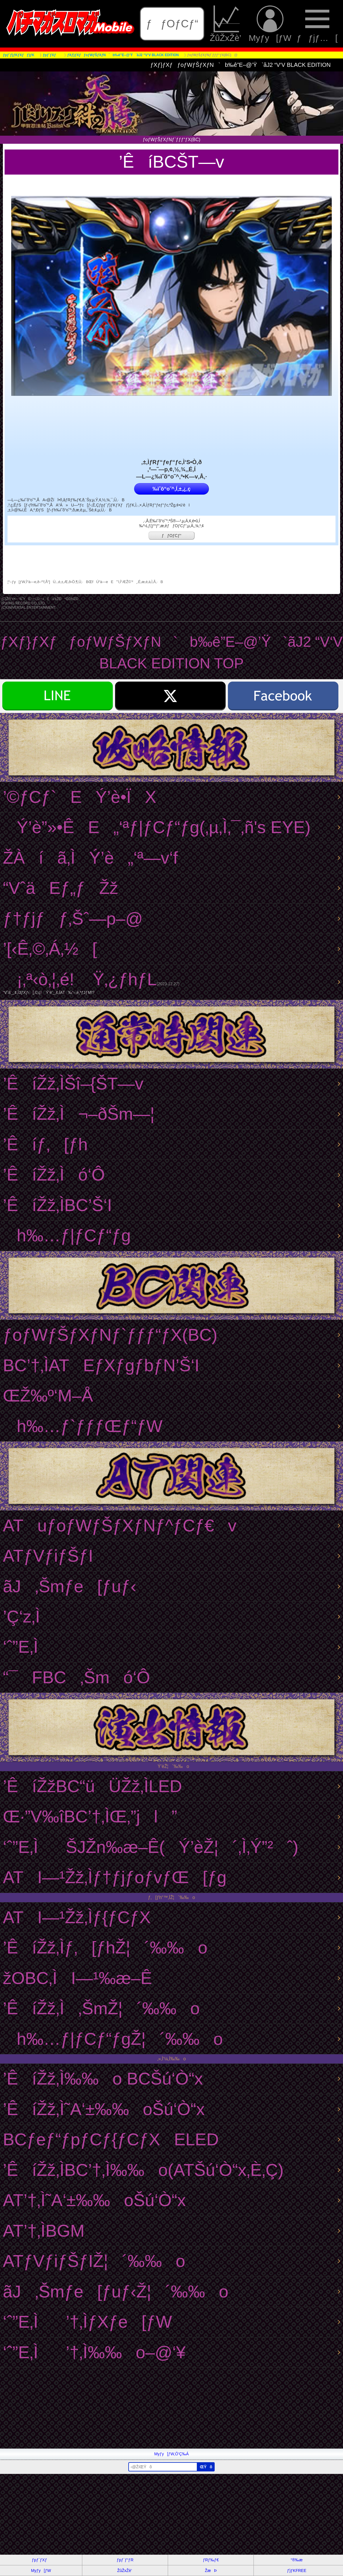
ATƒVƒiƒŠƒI (48, 1555)
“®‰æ (296, 2560)
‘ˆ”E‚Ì (34, 1646)
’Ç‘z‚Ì (35, 1616)
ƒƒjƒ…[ (317, 23)
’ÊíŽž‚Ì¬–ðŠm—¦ (79, 1114)
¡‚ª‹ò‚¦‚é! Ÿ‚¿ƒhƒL (170, 982)
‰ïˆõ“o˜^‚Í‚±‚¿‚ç (171, 489)
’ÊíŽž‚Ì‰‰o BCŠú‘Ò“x (103, 2078)
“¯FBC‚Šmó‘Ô (76, 1677)
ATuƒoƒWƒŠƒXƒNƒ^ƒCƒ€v (120, 1525)
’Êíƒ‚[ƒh (45, 1144)
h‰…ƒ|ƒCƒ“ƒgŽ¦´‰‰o (113, 2039)
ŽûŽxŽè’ (226, 23)
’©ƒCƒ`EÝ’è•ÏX (79, 797)
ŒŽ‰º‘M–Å (48, 1395)
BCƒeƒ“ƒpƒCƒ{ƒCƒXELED (111, 2139)
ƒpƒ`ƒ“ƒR (125, 2560)
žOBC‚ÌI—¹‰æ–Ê (77, 1978)
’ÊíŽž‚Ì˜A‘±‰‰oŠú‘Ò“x (104, 2109)
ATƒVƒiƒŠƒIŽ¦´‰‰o (94, 2261)
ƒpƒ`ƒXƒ (41, 2560)
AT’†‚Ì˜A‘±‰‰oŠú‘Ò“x (94, 2200)
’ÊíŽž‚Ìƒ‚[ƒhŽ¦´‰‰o (105, 1947)
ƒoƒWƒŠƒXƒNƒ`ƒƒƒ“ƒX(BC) (110, 1334)
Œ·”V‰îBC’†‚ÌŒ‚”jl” (90, 1816)
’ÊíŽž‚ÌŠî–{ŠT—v (73, 1083)
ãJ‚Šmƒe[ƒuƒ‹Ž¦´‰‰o (115, 2291)
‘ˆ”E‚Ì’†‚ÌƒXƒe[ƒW (87, 2321)
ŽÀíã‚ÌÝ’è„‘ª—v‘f (90, 857)
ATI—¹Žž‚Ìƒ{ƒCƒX (77, 1917)
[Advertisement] (171, 2408)
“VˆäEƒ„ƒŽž (60, 888)
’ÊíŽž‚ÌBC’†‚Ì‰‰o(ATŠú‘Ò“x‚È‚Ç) (143, 2170)
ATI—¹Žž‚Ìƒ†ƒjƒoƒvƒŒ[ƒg (114, 1877)
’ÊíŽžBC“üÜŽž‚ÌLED (92, 1786)
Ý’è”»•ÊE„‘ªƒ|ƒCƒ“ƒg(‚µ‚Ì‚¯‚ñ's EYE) (156, 827)
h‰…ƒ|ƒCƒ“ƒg (67, 1235)
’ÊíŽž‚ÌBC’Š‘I (57, 1205)
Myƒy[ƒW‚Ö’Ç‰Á (171, 2454)
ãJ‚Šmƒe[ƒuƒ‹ (69, 1586)
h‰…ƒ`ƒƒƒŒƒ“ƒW (83, 1426)
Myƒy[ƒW (270, 23)
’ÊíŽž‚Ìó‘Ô (54, 1174)
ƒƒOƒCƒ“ (172, 24)
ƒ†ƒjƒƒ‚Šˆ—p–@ (73, 918)
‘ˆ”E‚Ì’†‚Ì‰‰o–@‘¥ (94, 2352)
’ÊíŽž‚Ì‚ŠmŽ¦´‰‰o (101, 2008)
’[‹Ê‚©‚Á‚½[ (50, 948)
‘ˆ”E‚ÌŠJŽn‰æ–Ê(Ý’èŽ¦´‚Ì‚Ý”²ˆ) (150, 1847)
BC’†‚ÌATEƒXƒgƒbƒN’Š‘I (101, 1365)
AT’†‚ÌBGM (44, 2230)
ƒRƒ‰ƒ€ (211, 2560)
